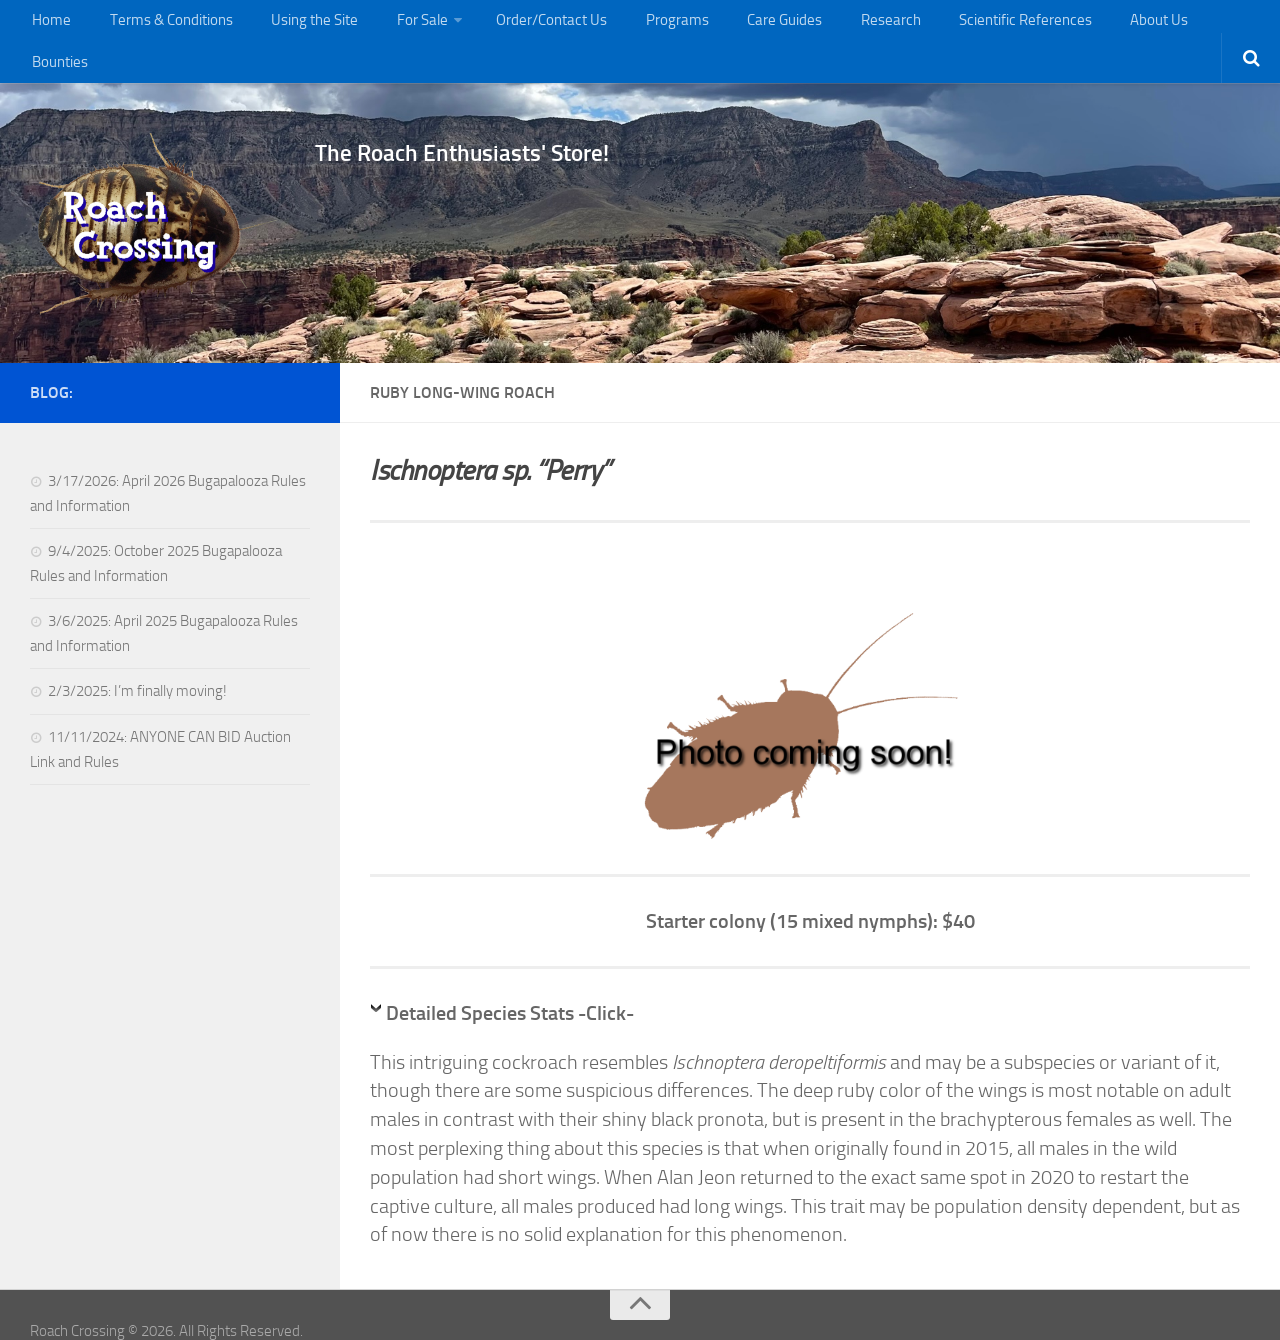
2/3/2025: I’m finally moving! (137, 658)
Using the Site (302, 24)
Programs (649, 24)
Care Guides (748, 24)
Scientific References (974, 24)
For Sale (404, 24)
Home (49, 24)
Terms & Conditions (162, 24)
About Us (1102, 24)
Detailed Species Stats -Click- (510, 980)
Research (846, 24)
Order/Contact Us (531, 24)
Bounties (1190, 24)
